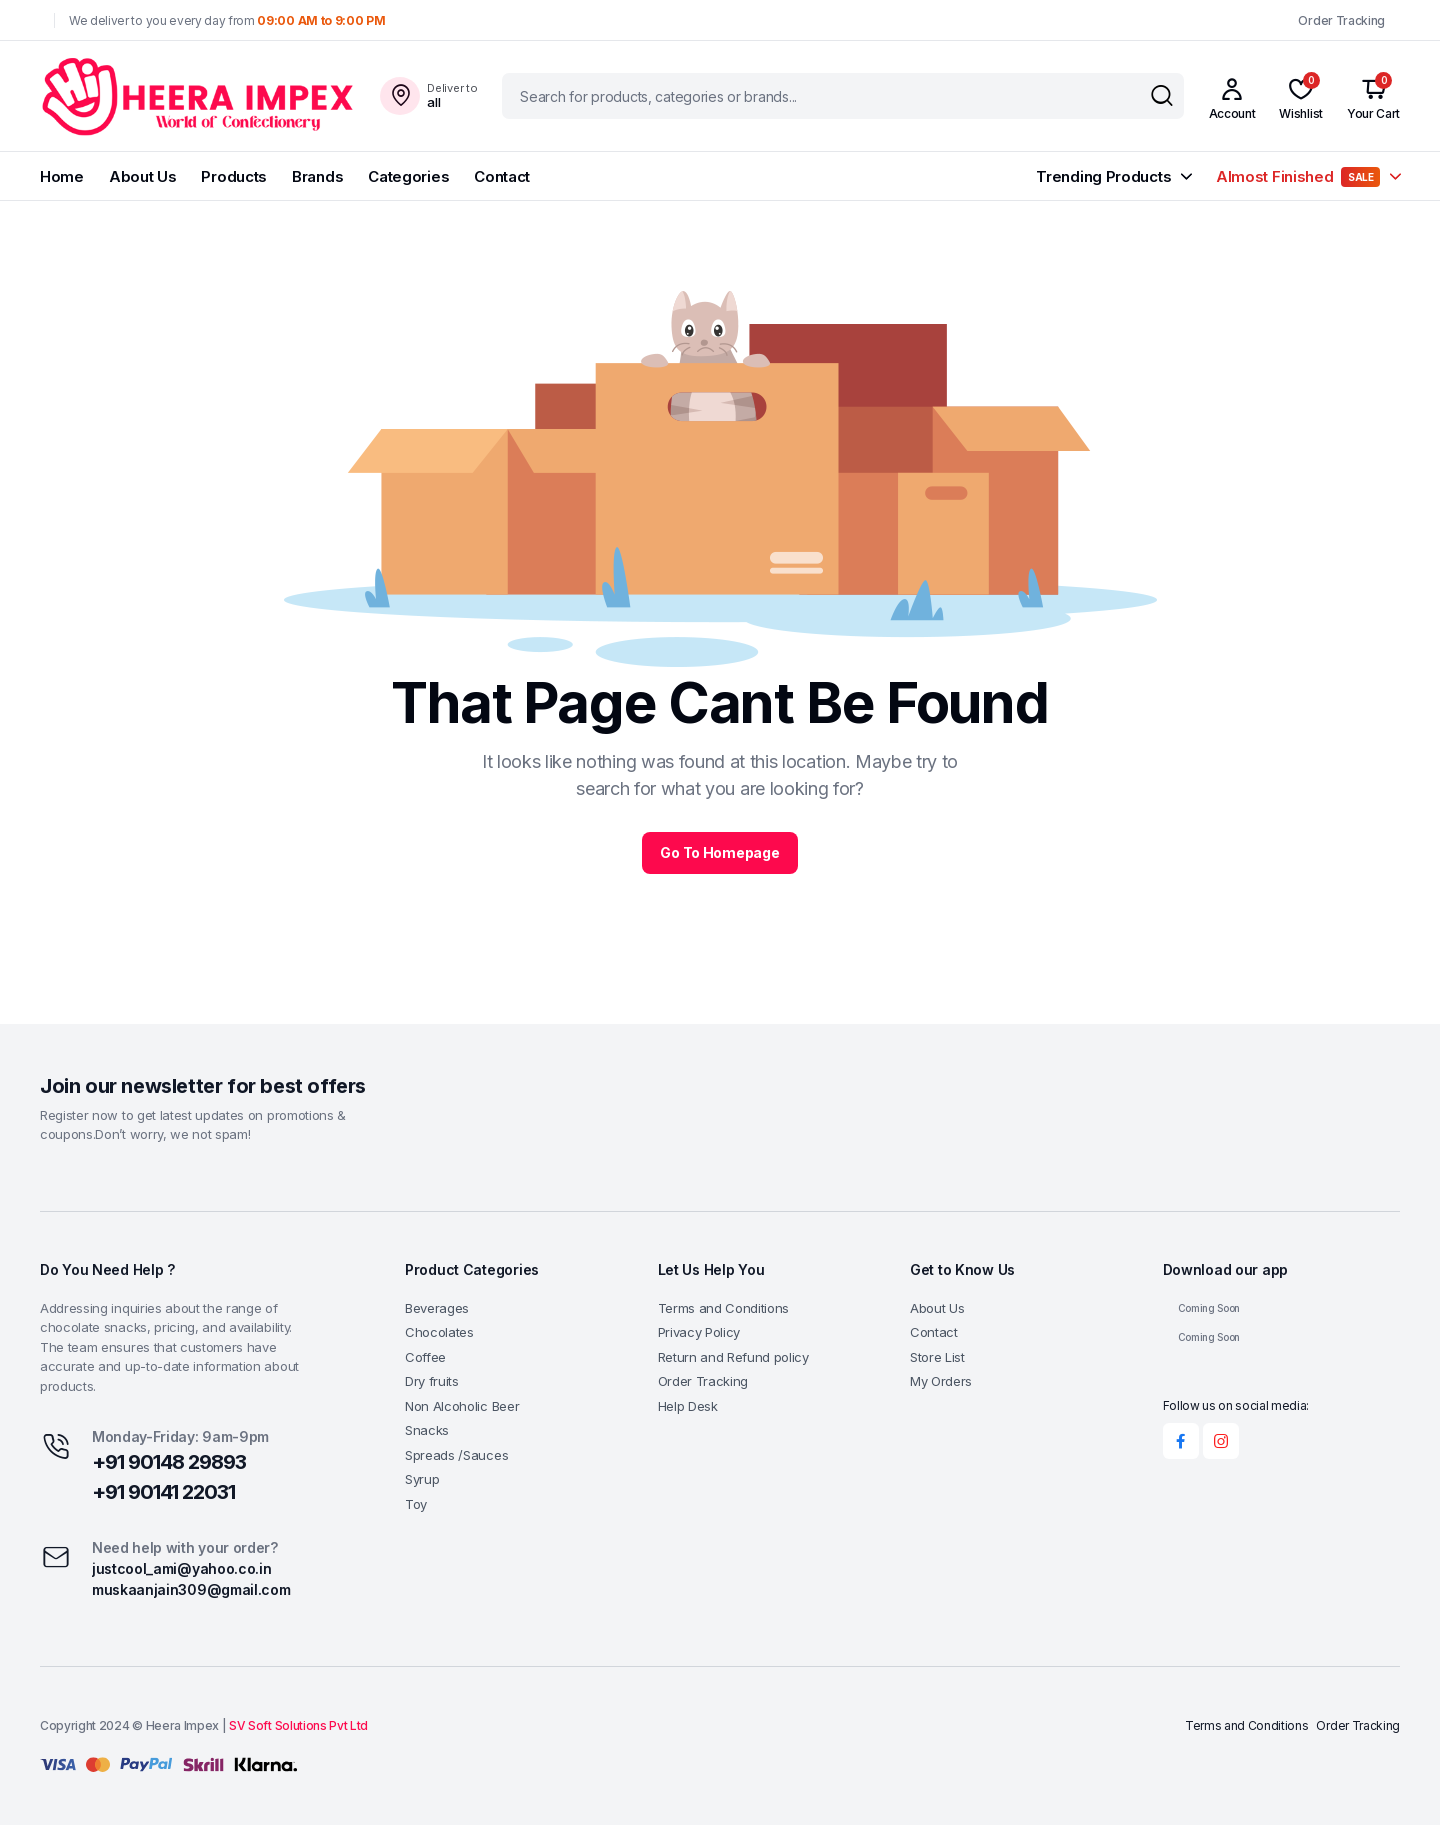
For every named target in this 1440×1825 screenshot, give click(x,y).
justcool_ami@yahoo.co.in (181, 1568)
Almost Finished (1298, 177)
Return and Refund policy (733, 1357)
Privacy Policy (699, 1332)
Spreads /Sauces (456, 1455)
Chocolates (439, 1332)
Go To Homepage (719, 852)
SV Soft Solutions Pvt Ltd (298, 1725)
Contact (502, 176)
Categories (408, 176)
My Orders (941, 1381)
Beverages (437, 1308)
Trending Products (1103, 176)
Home (62, 176)
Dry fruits (432, 1381)
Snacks (427, 1430)
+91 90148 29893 (169, 1462)
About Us (143, 176)
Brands (317, 176)
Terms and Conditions (724, 1308)
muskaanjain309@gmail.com (191, 1589)
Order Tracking (1341, 20)
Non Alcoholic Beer (462, 1406)
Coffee (425, 1357)
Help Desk (688, 1406)
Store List (937, 1357)
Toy (416, 1504)
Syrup (422, 1479)
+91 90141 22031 (163, 1492)
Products (234, 176)
